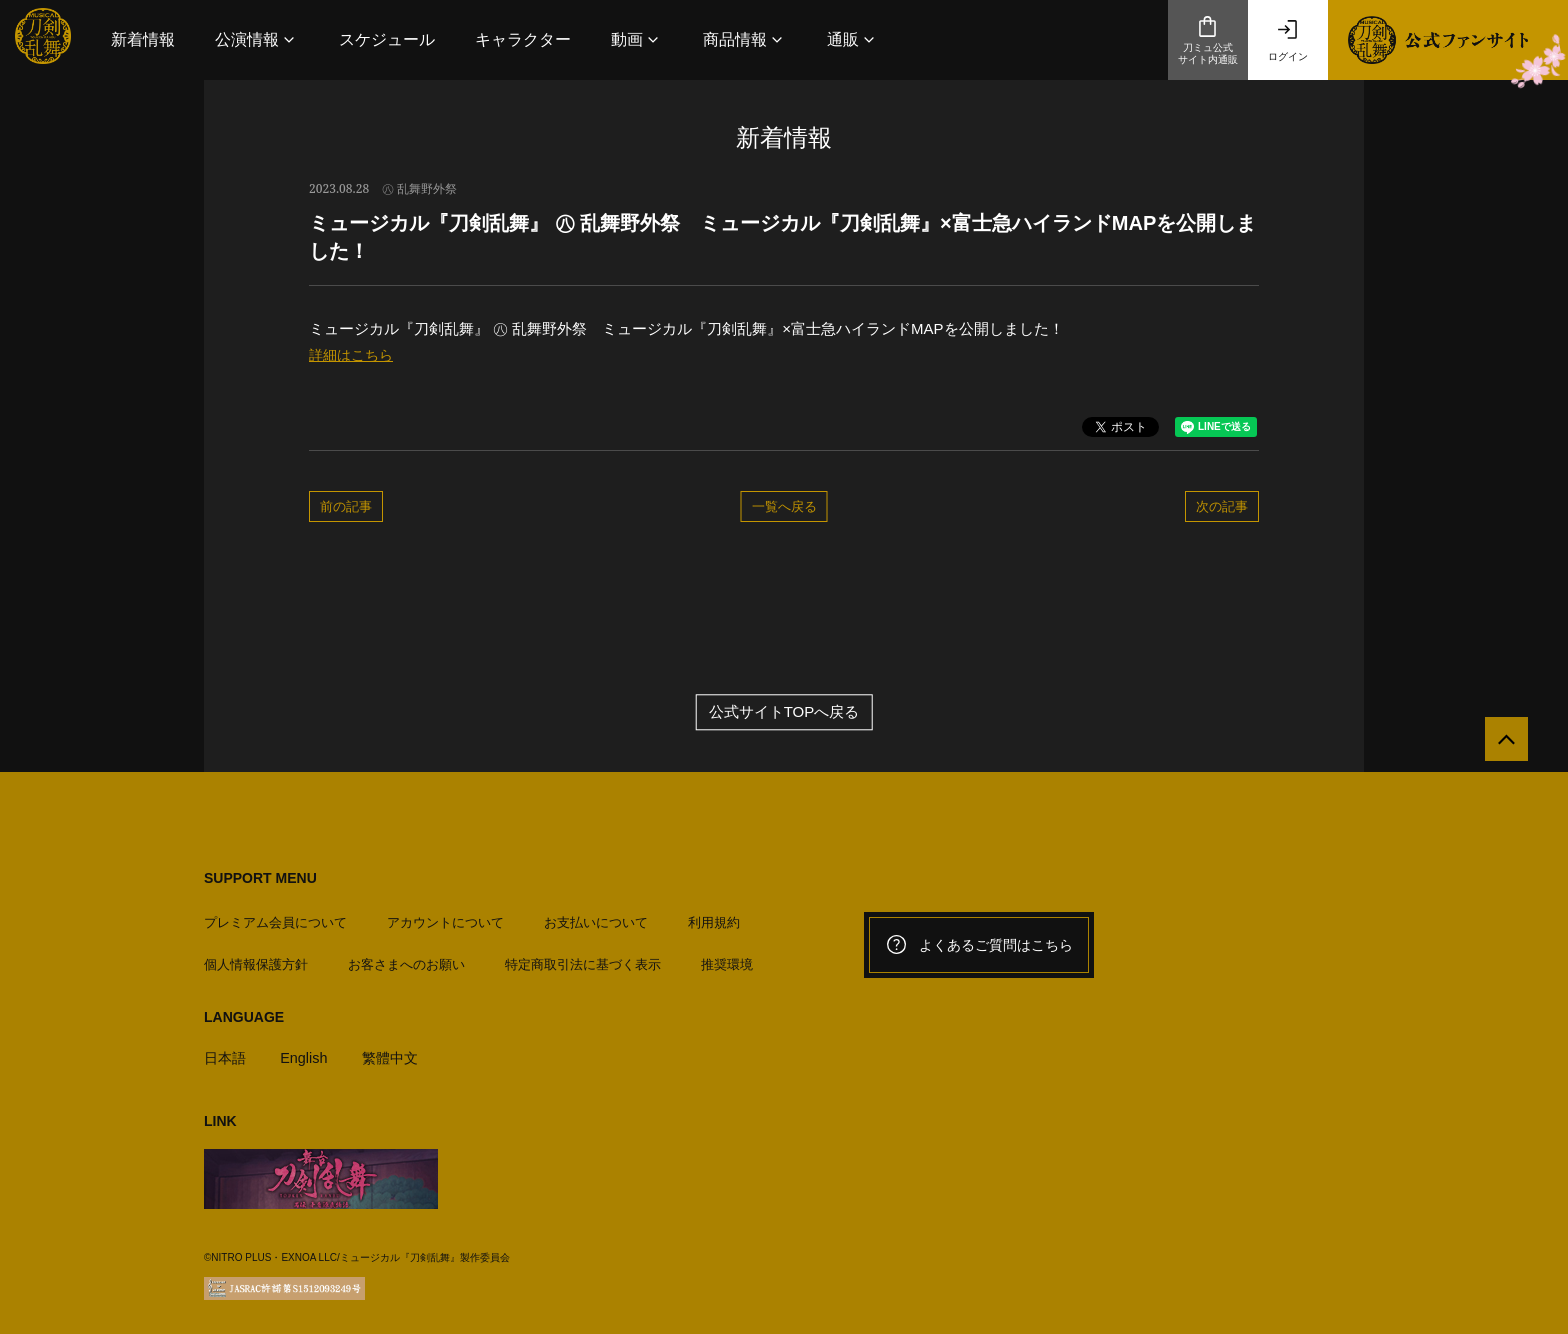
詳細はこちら (354, 354)
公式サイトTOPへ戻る (784, 713)
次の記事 (1222, 506)
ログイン (1288, 40)
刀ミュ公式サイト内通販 (1208, 40)
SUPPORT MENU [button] (260, 879)
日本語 (226, 1052)
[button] (257, 39)
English (307, 1052)
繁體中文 (397, 1052)
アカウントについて (445, 917)
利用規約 (714, 917)
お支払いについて (596, 917)
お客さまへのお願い (406, 959)
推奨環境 (727, 959)
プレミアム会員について (275, 917)
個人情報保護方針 (256, 959)
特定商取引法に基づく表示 (583, 959)
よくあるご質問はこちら (979, 946)
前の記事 (346, 506)
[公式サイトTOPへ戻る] (1500, 745)
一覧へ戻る (784, 506)
